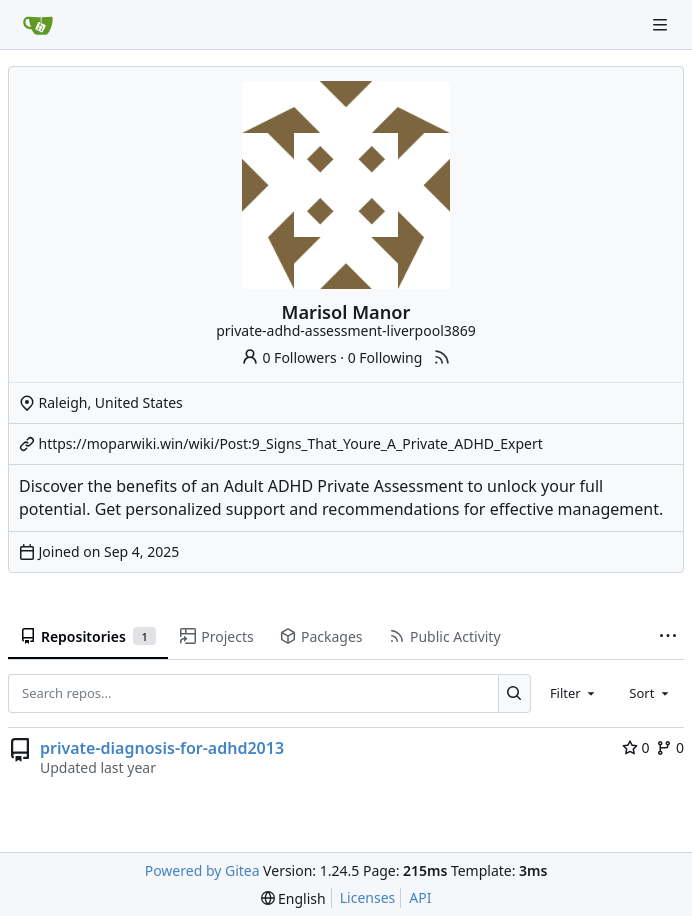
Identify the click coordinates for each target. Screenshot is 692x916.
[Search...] (514, 693)
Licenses (368, 897)
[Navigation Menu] (662, 24)
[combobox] (574, 693)
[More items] (668, 637)
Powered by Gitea (202, 870)
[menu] (293, 898)
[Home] (38, 25)
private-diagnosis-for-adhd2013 (162, 748)
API (420, 897)
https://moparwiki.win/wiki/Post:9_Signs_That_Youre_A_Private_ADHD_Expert (291, 443)
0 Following (385, 357)
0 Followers (289, 357)
